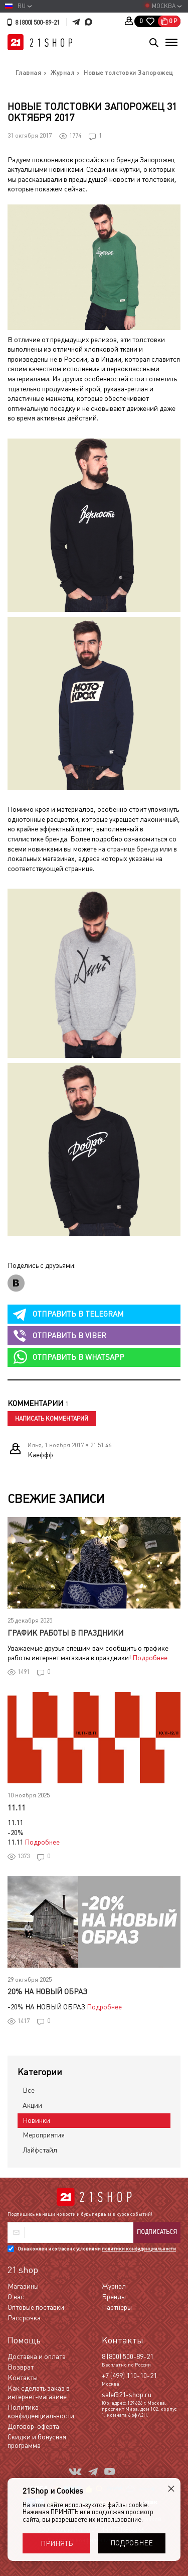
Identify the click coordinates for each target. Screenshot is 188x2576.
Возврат (21, 2367)
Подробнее (149, 1658)
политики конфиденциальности (139, 2248)
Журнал (114, 2286)
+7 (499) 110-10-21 (129, 2376)
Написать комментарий (51, 1418)
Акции (32, 2105)
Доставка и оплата (37, 2356)
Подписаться (157, 2232)
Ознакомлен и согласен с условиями (97, 2248)
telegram (78, 1314)
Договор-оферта (33, 2426)
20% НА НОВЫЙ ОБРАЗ (47, 1991)
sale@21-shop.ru (126, 2395)
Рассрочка (24, 2318)
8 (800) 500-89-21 (37, 22)
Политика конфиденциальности (41, 2411)
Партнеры (117, 2307)
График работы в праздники (65, 1633)
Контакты (23, 2378)
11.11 (17, 1807)
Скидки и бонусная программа (37, 2441)
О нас (16, 2297)
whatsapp (78, 1357)
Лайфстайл (40, 2150)
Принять (57, 2543)
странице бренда (132, 849)
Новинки (36, 2120)
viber (69, 1335)
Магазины (23, 2286)
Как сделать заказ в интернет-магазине (39, 2392)
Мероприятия (44, 2135)
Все (29, 2090)
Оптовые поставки (36, 2307)
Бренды (114, 2297)
